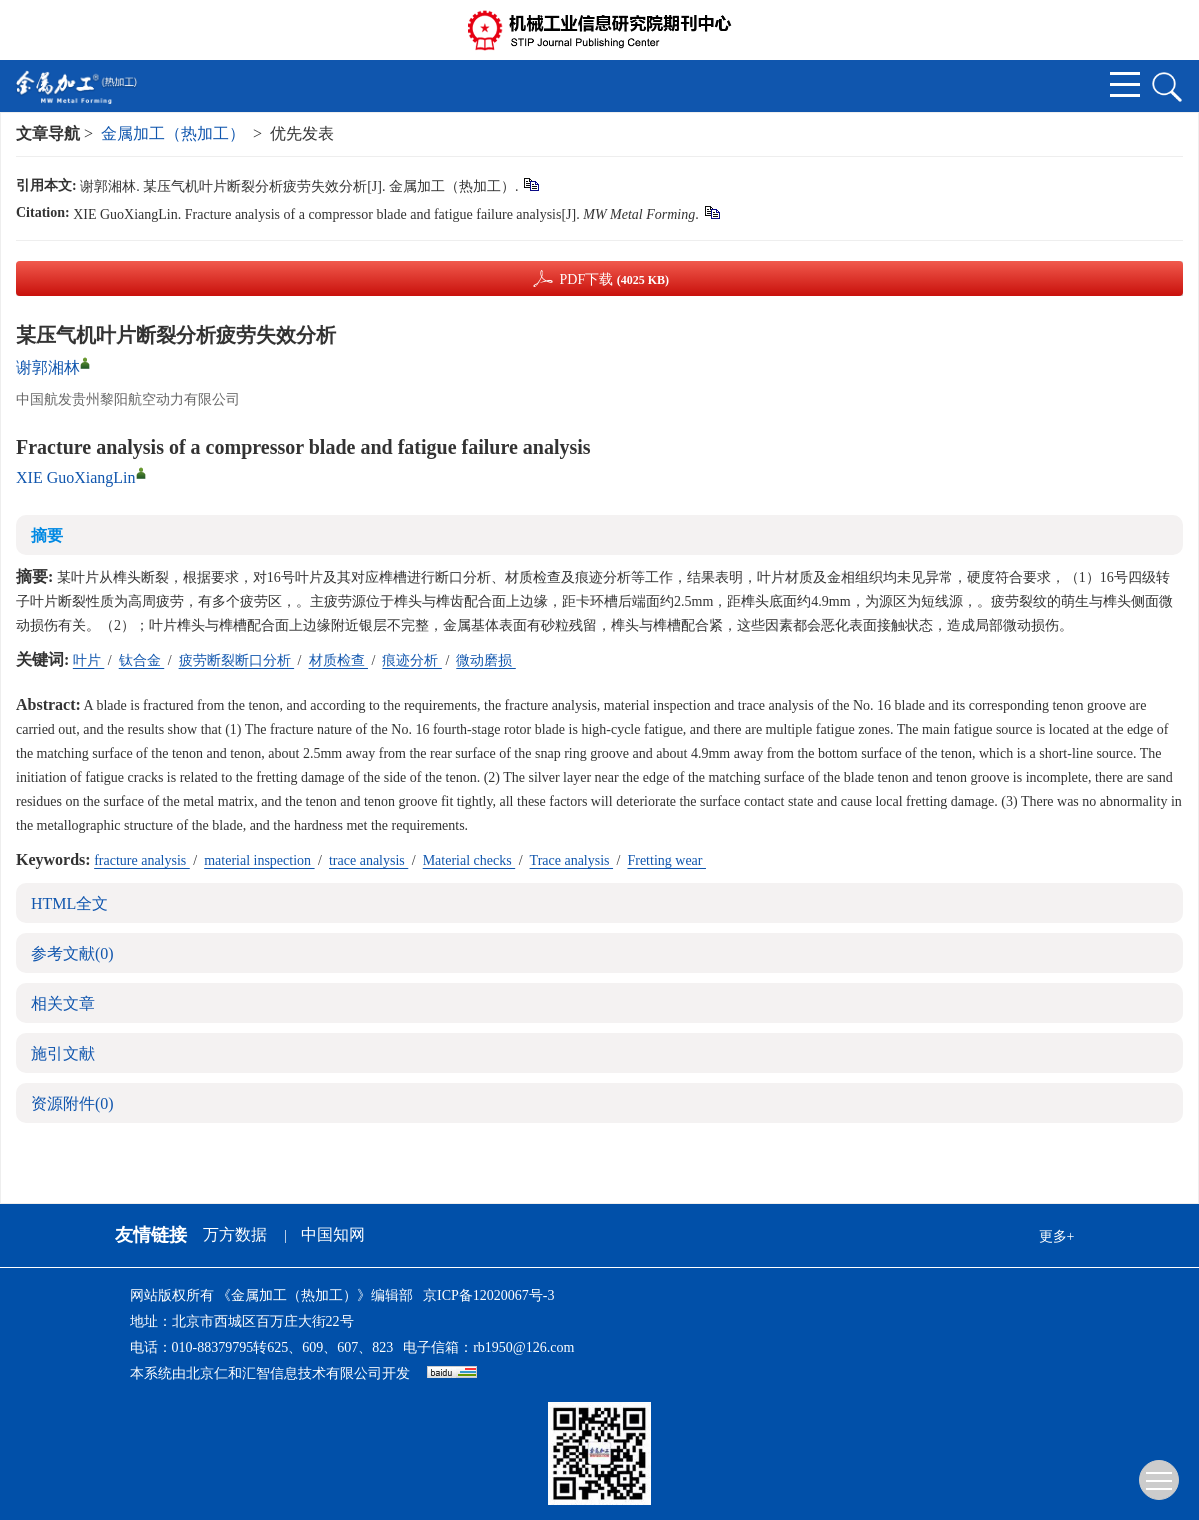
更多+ (1057, 1236)
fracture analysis (142, 860)
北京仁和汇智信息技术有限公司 (284, 1373)
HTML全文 (69, 903)
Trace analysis (571, 860)
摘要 (47, 535)
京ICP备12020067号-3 (488, 1295)
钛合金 (142, 660)
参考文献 (72, 953)
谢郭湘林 (48, 367)
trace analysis (368, 860)
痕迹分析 (412, 660)
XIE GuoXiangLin (76, 477)
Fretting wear (666, 860)
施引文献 (63, 1053)
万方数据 (235, 1234)
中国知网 (333, 1234)
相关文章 (63, 1003)
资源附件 (72, 1103)
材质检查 (339, 660)
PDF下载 (614, 279)
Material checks (469, 860)
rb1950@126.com (523, 1347)
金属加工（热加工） (173, 133)
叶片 (89, 660)
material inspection (259, 860)
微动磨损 (486, 660)
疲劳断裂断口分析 (237, 660)
